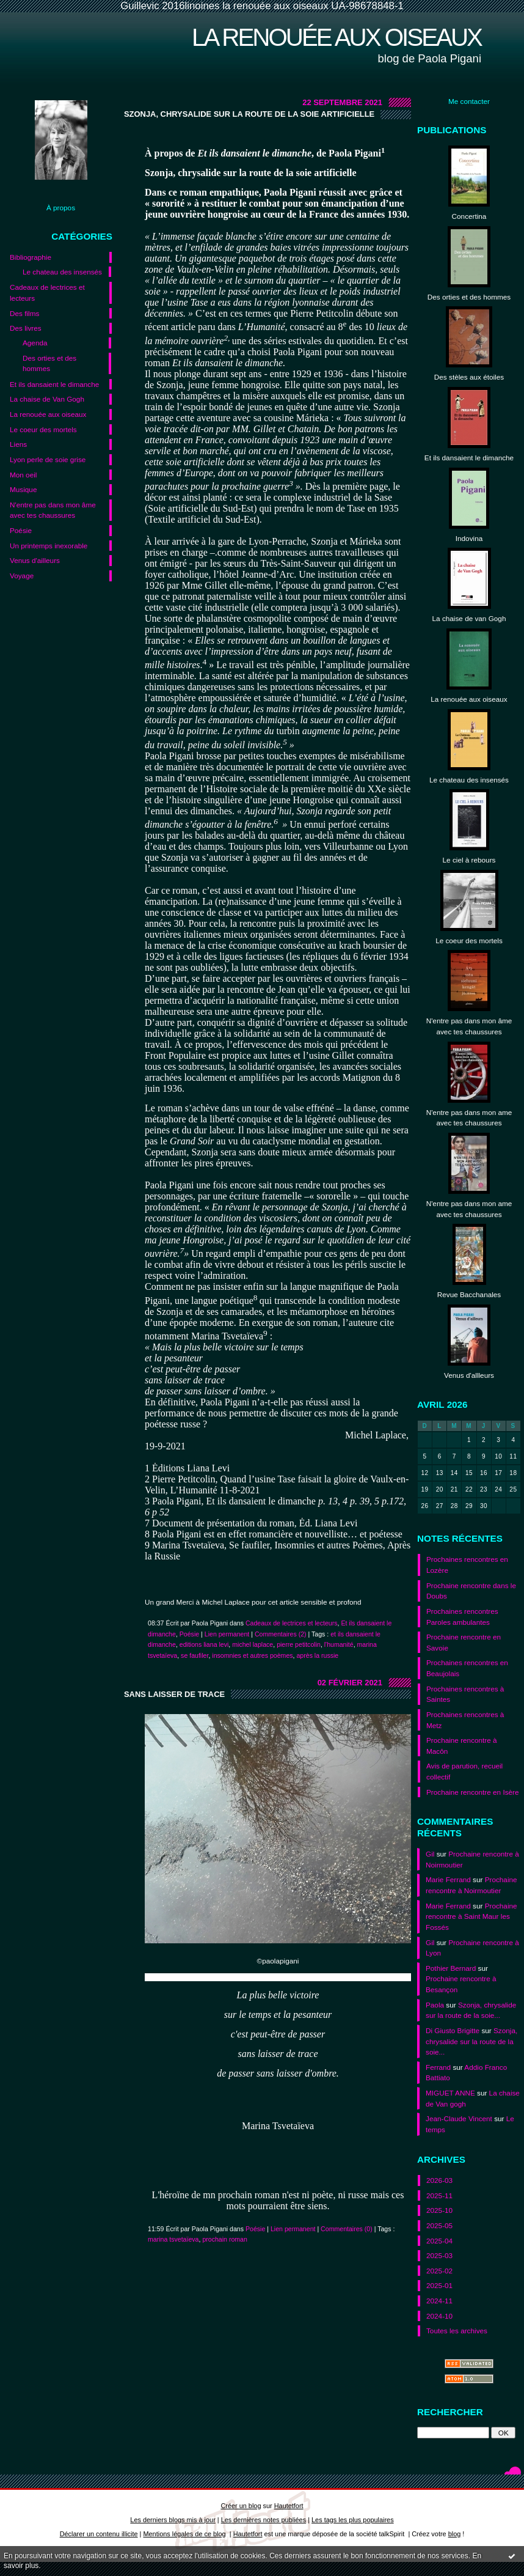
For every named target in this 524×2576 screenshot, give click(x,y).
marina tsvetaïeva (173, 2239)
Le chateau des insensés (62, 272)
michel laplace (252, 1644)
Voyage (22, 576)
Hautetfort (289, 2505)
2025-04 (439, 2241)
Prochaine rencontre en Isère (472, 1792)
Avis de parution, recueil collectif (464, 1771)
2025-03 (439, 2255)
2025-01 (439, 2285)
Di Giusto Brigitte (452, 2030)
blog (454, 2533)
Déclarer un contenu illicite (99, 2533)
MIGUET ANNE (450, 2093)
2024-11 (439, 2301)
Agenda (35, 343)
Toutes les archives (456, 2331)
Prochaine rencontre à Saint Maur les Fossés (471, 1916)
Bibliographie (30, 257)
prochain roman (224, 2239)
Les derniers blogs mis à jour (172, 2519)
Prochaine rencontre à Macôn (461, 1745)
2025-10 (439, 2210)
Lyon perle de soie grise (48, 459)
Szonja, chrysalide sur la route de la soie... (471, 2041)
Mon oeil (23, 475)
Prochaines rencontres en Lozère (467, 1564)
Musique (23, 489)
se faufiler (194, 1655)
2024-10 (439, 2316)
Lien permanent (227, 1634)
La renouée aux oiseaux (336, 37)
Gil (430, 1854)
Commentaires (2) (281, 1634)
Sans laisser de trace (174, 1694)
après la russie (317, 1655)
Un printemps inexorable (48, 546)
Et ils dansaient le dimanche (54, 384)
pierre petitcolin (299, 1644)
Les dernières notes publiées (263, 2519)
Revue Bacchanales (469, 1294)
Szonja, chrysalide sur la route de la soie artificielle (249, 114)
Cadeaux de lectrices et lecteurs (47, 292)
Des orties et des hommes (49, 363)
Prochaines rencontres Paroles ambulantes (462, 1616)
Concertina (469, 216)
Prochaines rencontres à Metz (465, 1719)
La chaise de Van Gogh (47, 399)
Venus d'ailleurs (35, 560)
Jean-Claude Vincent (459, 2118)
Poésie (21, 530)
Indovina (469, 538)
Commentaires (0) (347, 2228)
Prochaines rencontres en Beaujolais (467, 1667)
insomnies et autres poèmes (252, 1655)
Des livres (26, 328)
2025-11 (439, 2195)
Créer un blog (240, 2505)
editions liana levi (204, 1644)
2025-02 (439, 2271)
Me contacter (469, 101)
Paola (435, 2005)
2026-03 (439, 2180)
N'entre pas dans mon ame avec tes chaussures (469, 1117)
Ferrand (438, 2067)
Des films (24, 313)
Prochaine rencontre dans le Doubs (471, 1590)
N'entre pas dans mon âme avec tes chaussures (53, 510)
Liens (18, 444)
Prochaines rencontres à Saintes (465, 1694)
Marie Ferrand (448, 1879)
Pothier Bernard (451, 1968)
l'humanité (339, 1644)
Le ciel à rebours (469, 860)
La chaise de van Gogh (469, 618)
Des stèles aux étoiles (469, 377)
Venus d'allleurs (469, 1375)
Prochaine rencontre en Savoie (463, 1642)
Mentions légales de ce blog (184, 2533)
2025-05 (439, 2225)
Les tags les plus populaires (352, 2519)
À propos (60, 208)
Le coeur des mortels (43, 429)
